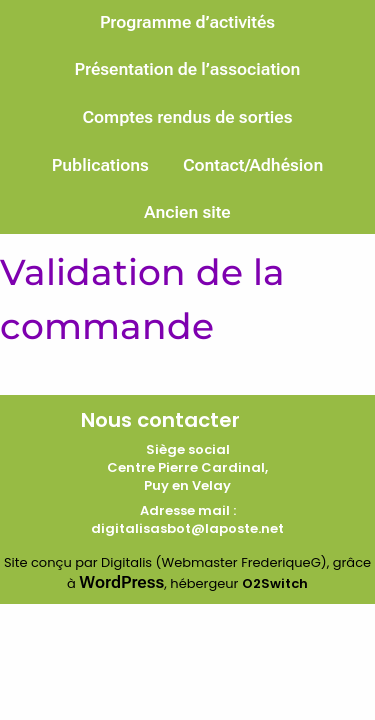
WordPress (121, 582)
